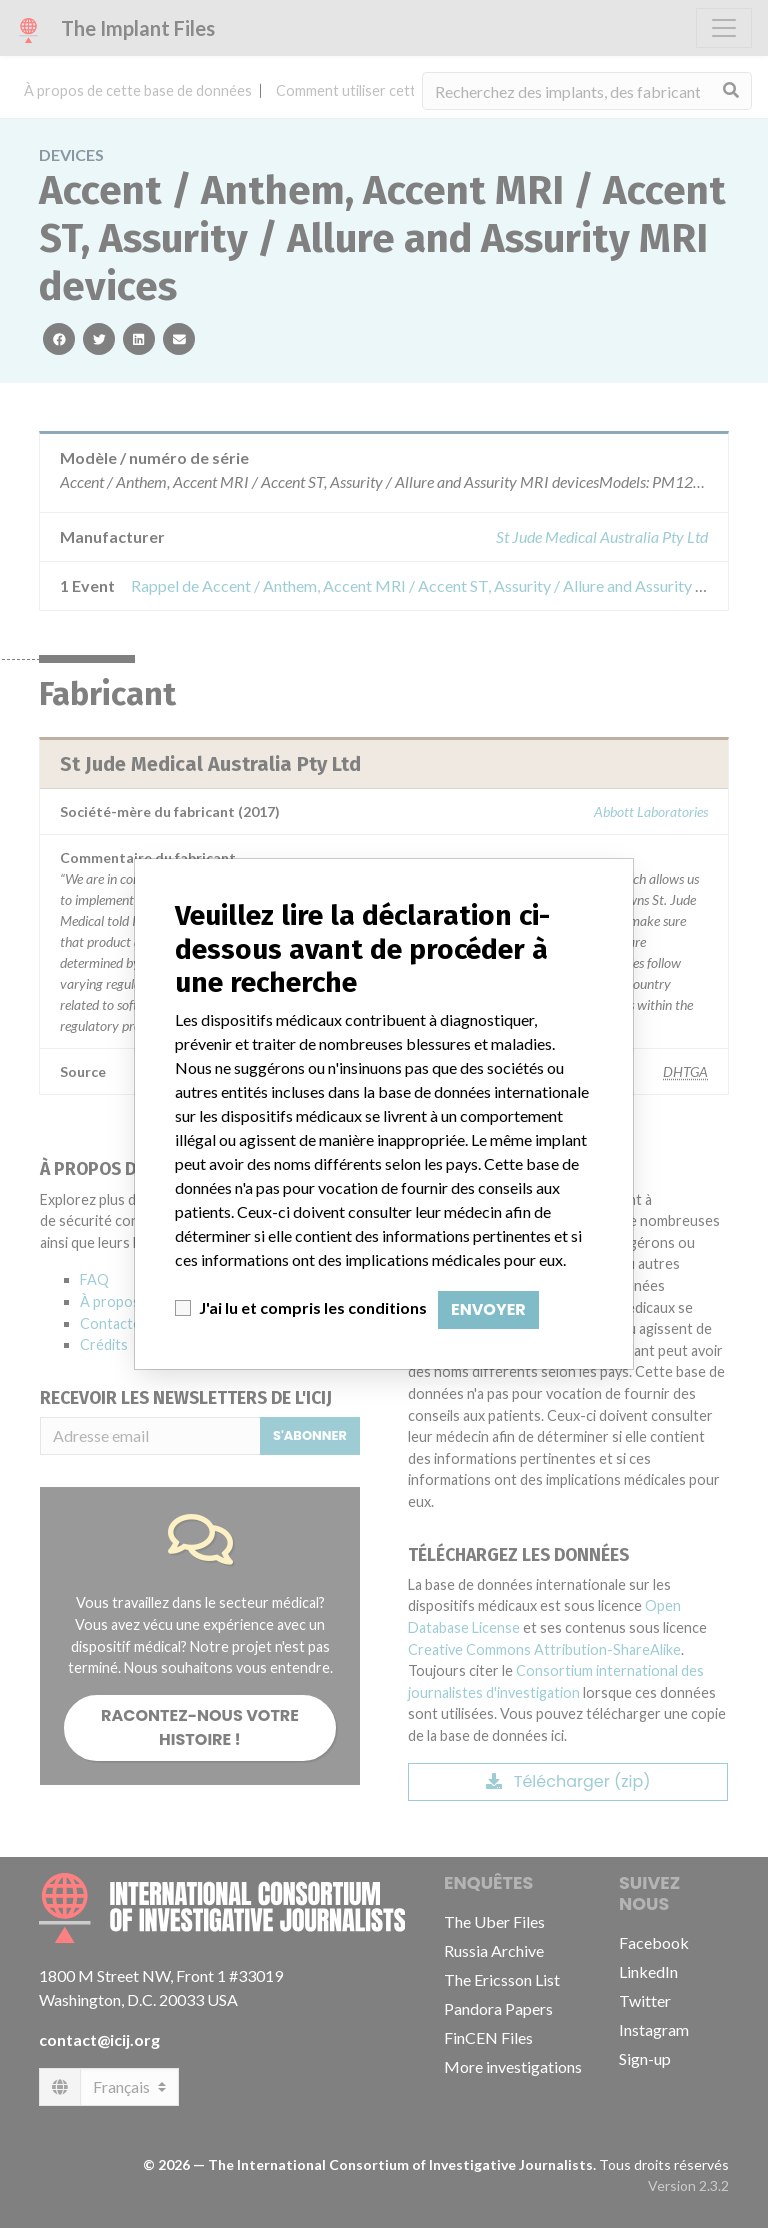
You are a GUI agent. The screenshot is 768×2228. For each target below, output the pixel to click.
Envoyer (488, 1309)
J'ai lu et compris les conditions (313, 1307)
